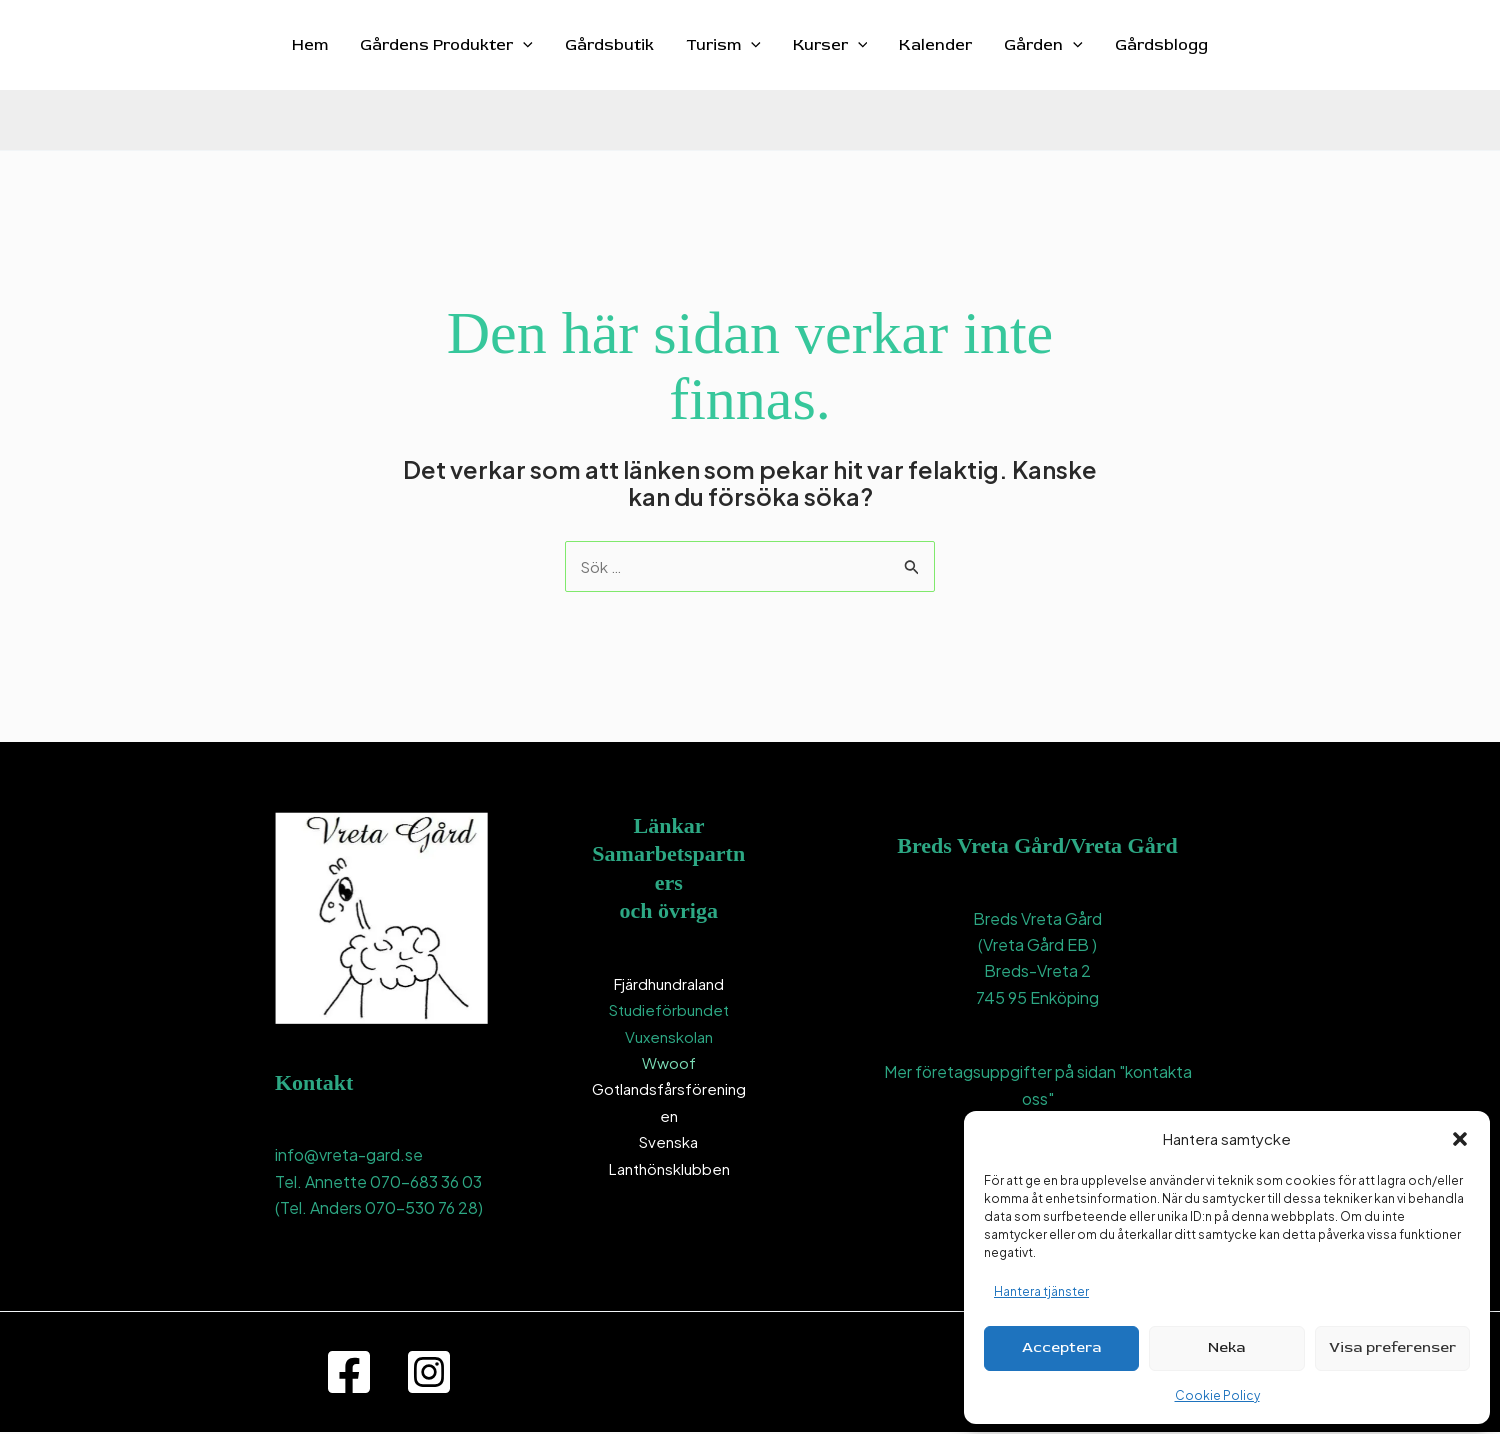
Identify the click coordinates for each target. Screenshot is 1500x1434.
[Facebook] (349, 1374)
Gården (1043, 45)
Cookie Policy (1217, 1395)
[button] (1460, 1139)
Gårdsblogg (1161, 45)
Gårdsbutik (609, 45)
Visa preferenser (1392, 1347)
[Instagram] (429, 1374)
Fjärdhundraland (668, 984)
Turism (723, 45)
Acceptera (1061, 1347)
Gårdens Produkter (446, 45)
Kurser (830, 45)
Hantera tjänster (1041, 1291)
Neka (1226, 1347)
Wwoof (669, 1063)
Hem (310, 45)
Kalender (935, 45)
